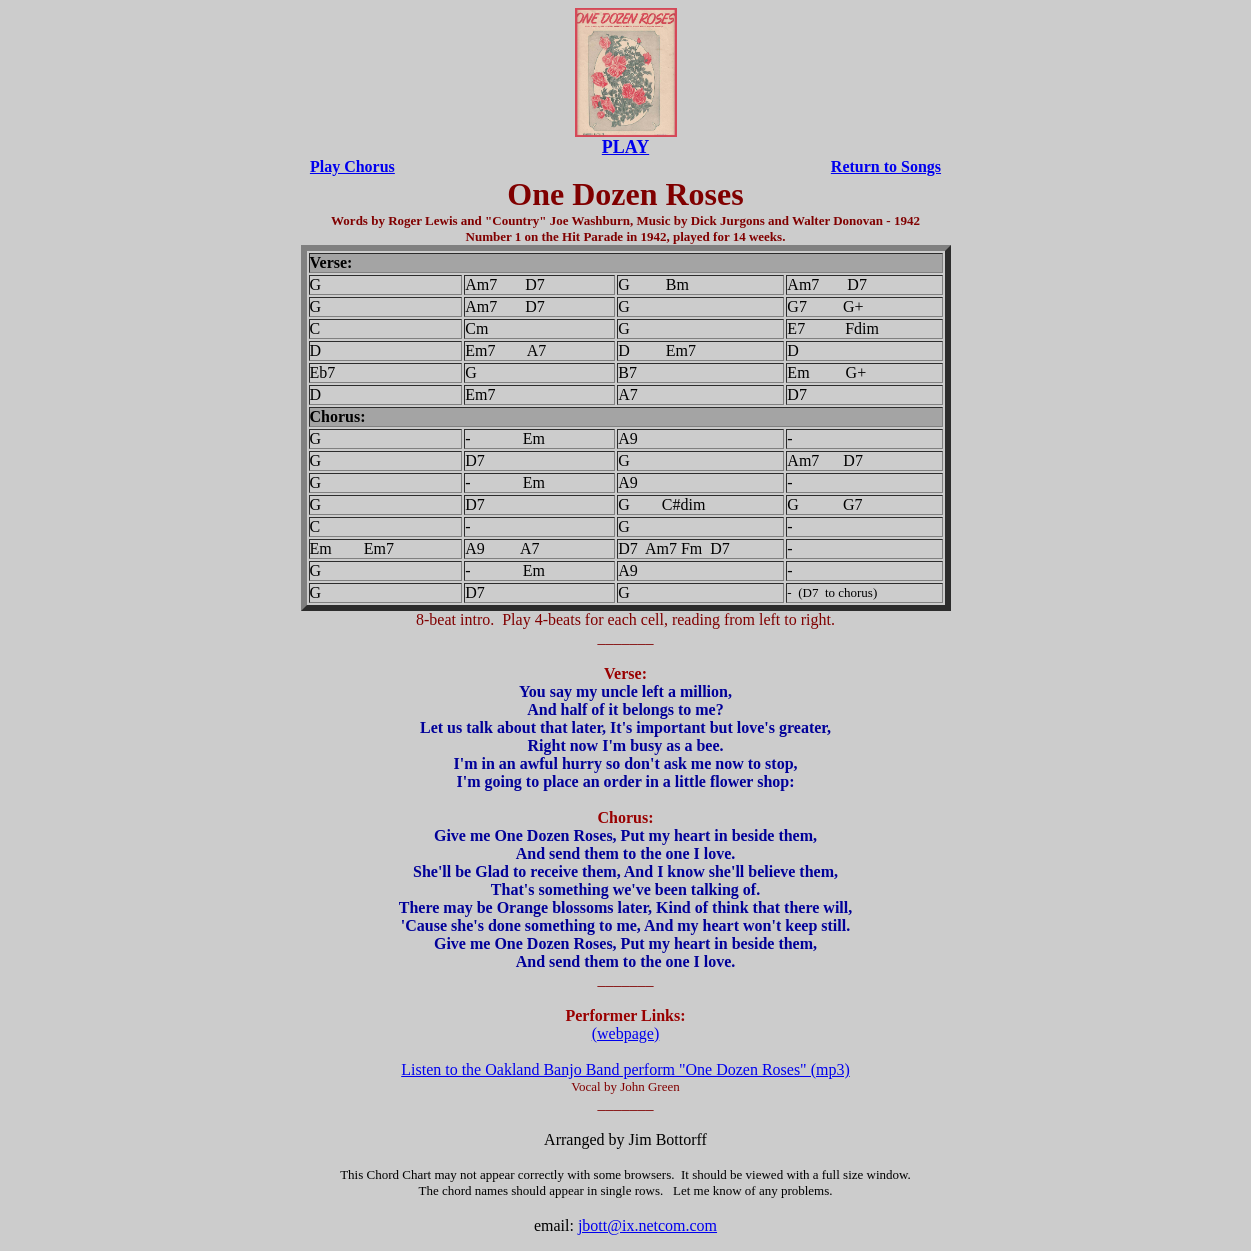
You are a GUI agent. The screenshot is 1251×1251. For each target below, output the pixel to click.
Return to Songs (886, 166)
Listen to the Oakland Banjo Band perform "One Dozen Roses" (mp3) (625, 1069)
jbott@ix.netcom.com (647, 1225)
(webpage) (626, 1033)
